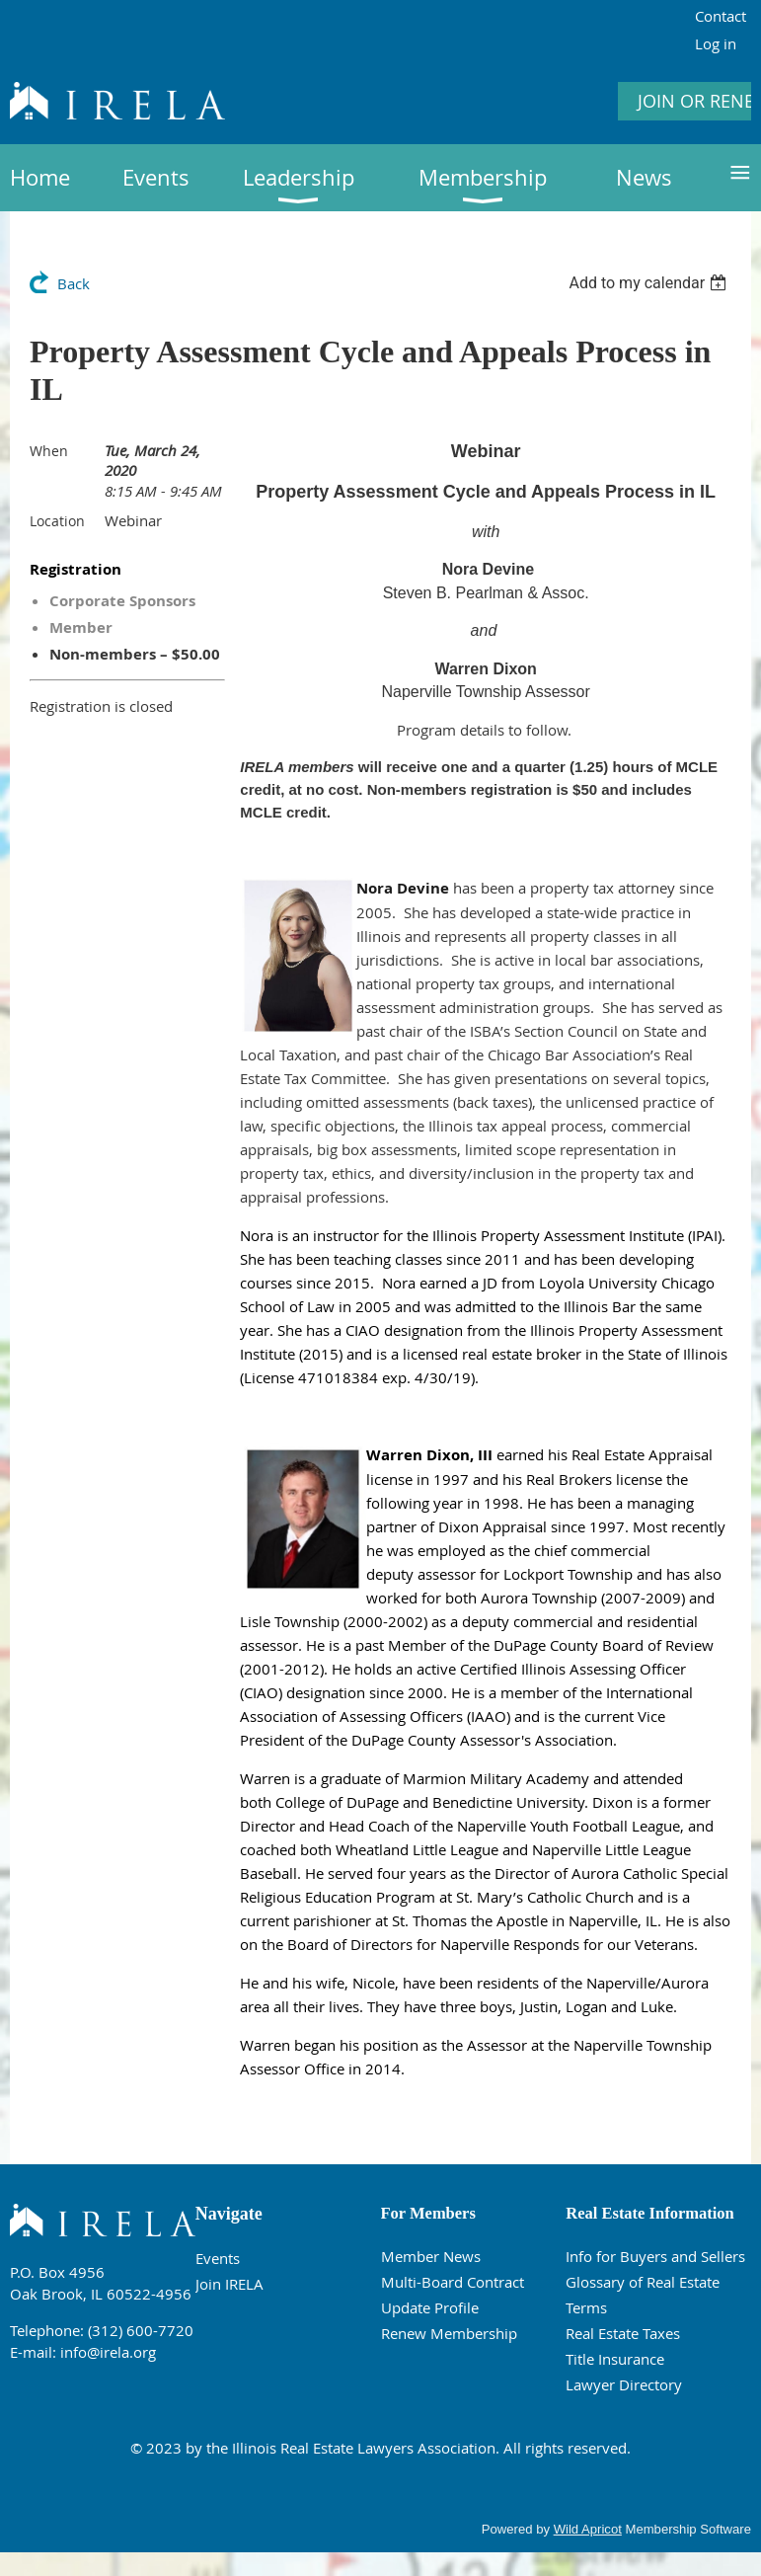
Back (73, 283)
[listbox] (650, 283)
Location (57, 520)
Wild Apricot (588, 2529)
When (49, 450)
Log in (715, 43)
